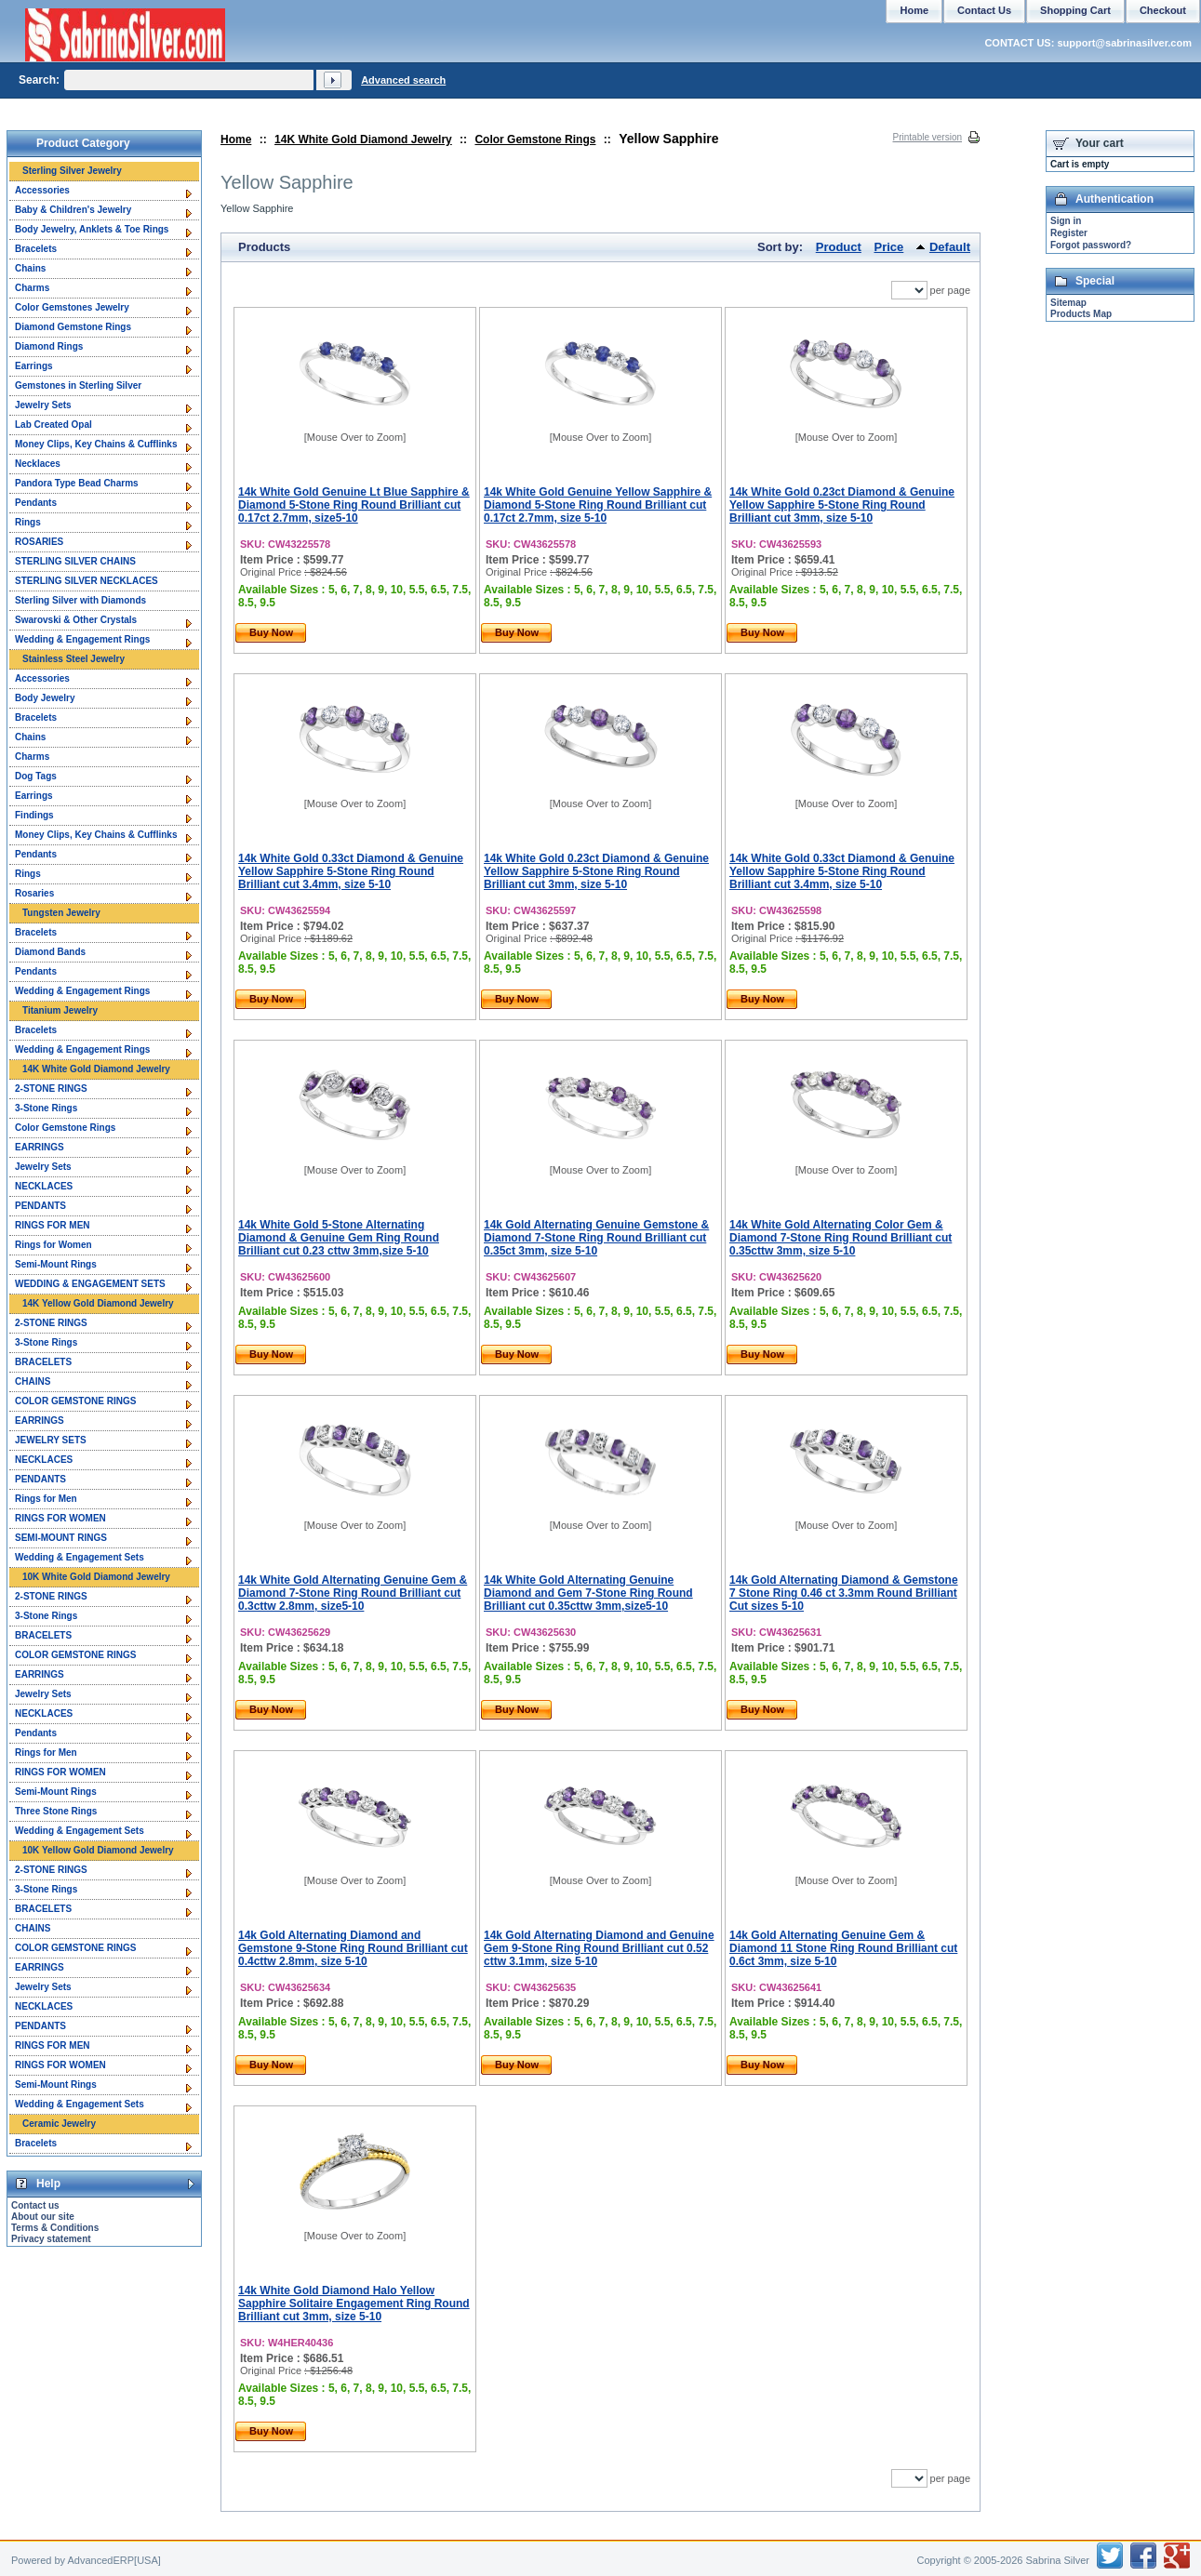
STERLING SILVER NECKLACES (86, 581)
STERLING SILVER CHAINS (75, 561)
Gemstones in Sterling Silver (78, 385)
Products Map (1081, 314)
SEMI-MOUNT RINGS (61, 1538)
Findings (34, 815)
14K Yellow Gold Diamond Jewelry (98, 1303)
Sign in (1065, 221)
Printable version (927, 137)
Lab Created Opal (53, 424)
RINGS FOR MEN (52, 1225)
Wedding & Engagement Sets (79, 1557)
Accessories (42, 190)
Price (889, 247)
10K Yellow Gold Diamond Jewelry (98, 1850)
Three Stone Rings (56, 1811)
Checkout (1163, 10)
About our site (42, 2216)
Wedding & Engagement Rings (82, 639)
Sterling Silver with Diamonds (80, 600)
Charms (32, 288)
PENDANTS (40, 1206)
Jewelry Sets (43, 405)
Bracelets (36, 249)
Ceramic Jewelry (59, 2123)
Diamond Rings (49, 346)
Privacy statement (51, 2239)
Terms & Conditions (55, 2228)
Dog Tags (36, 776)
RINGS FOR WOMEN (60, 1518)
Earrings (34, 366)
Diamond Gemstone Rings (73, 327)
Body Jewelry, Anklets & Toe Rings (91, 229)
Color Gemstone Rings (534, 139)
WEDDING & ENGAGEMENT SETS (90, 1284)
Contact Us (984, 10)
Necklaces (37, 463)
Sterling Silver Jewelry (72, 171)
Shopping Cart (1075, 10)
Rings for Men (46, 1499)
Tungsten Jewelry (61, 913)
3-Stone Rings (46, 1108)
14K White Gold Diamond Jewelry (363, 139)
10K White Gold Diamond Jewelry (96, 1577)
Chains (30, 268)
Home (235, 139)
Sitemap (1068, 303)
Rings (28, 522)
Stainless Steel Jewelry (73, 659)
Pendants (36, 503)
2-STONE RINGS (51, 1088)
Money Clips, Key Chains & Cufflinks (96, 444)
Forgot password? (1090, 245)
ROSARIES (39, 542)
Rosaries (34, 893)
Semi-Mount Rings (56, 1264)
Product (838, 247)
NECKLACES (44, 1186)
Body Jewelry (44, 698)
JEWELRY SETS (51, 1440)
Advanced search (403, 80)
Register (1069, 233)
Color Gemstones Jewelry (72, 307)
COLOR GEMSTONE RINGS (75, 1401)
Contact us (35, 2205)
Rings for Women (53, 1245)
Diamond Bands (50, 952)
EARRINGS (39, 1147)
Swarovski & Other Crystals (76, 620)
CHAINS (32, 1381)
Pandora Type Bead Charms (77, 483)
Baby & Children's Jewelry (73, 210)
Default (949, 247)
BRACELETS (43, 1362)
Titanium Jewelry (60, 1010)
